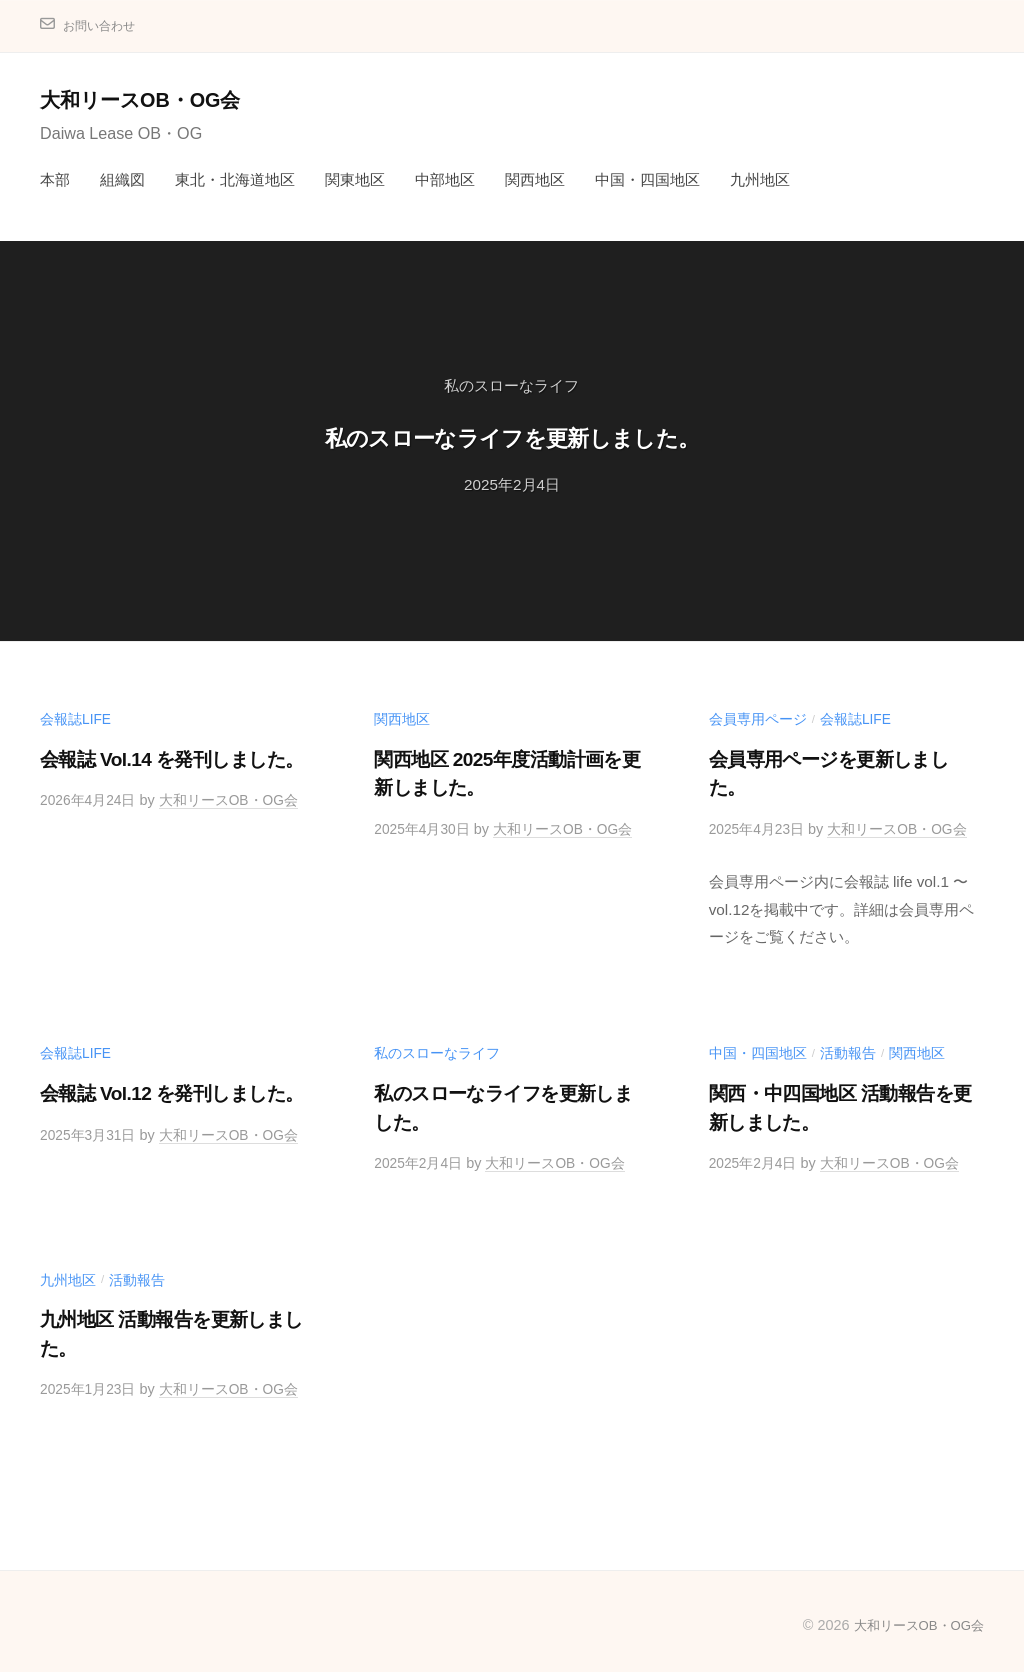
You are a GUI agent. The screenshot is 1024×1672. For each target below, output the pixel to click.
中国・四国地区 (647, 179)
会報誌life (76, 719)
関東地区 (355, 179)
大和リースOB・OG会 (152, 99)
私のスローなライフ (512, 385)
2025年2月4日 (512, 484)
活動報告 (848, 1052)
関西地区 (535, 179)
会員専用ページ (758, 719)
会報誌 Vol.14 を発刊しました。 (172, 758)
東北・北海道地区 (235, 179)
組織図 (122, 179)
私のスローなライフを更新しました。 (512, 435)
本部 (55, 179)
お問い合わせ (105, 25)
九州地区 (760, 179)
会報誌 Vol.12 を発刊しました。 (172, 1091)
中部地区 (445, 179)
